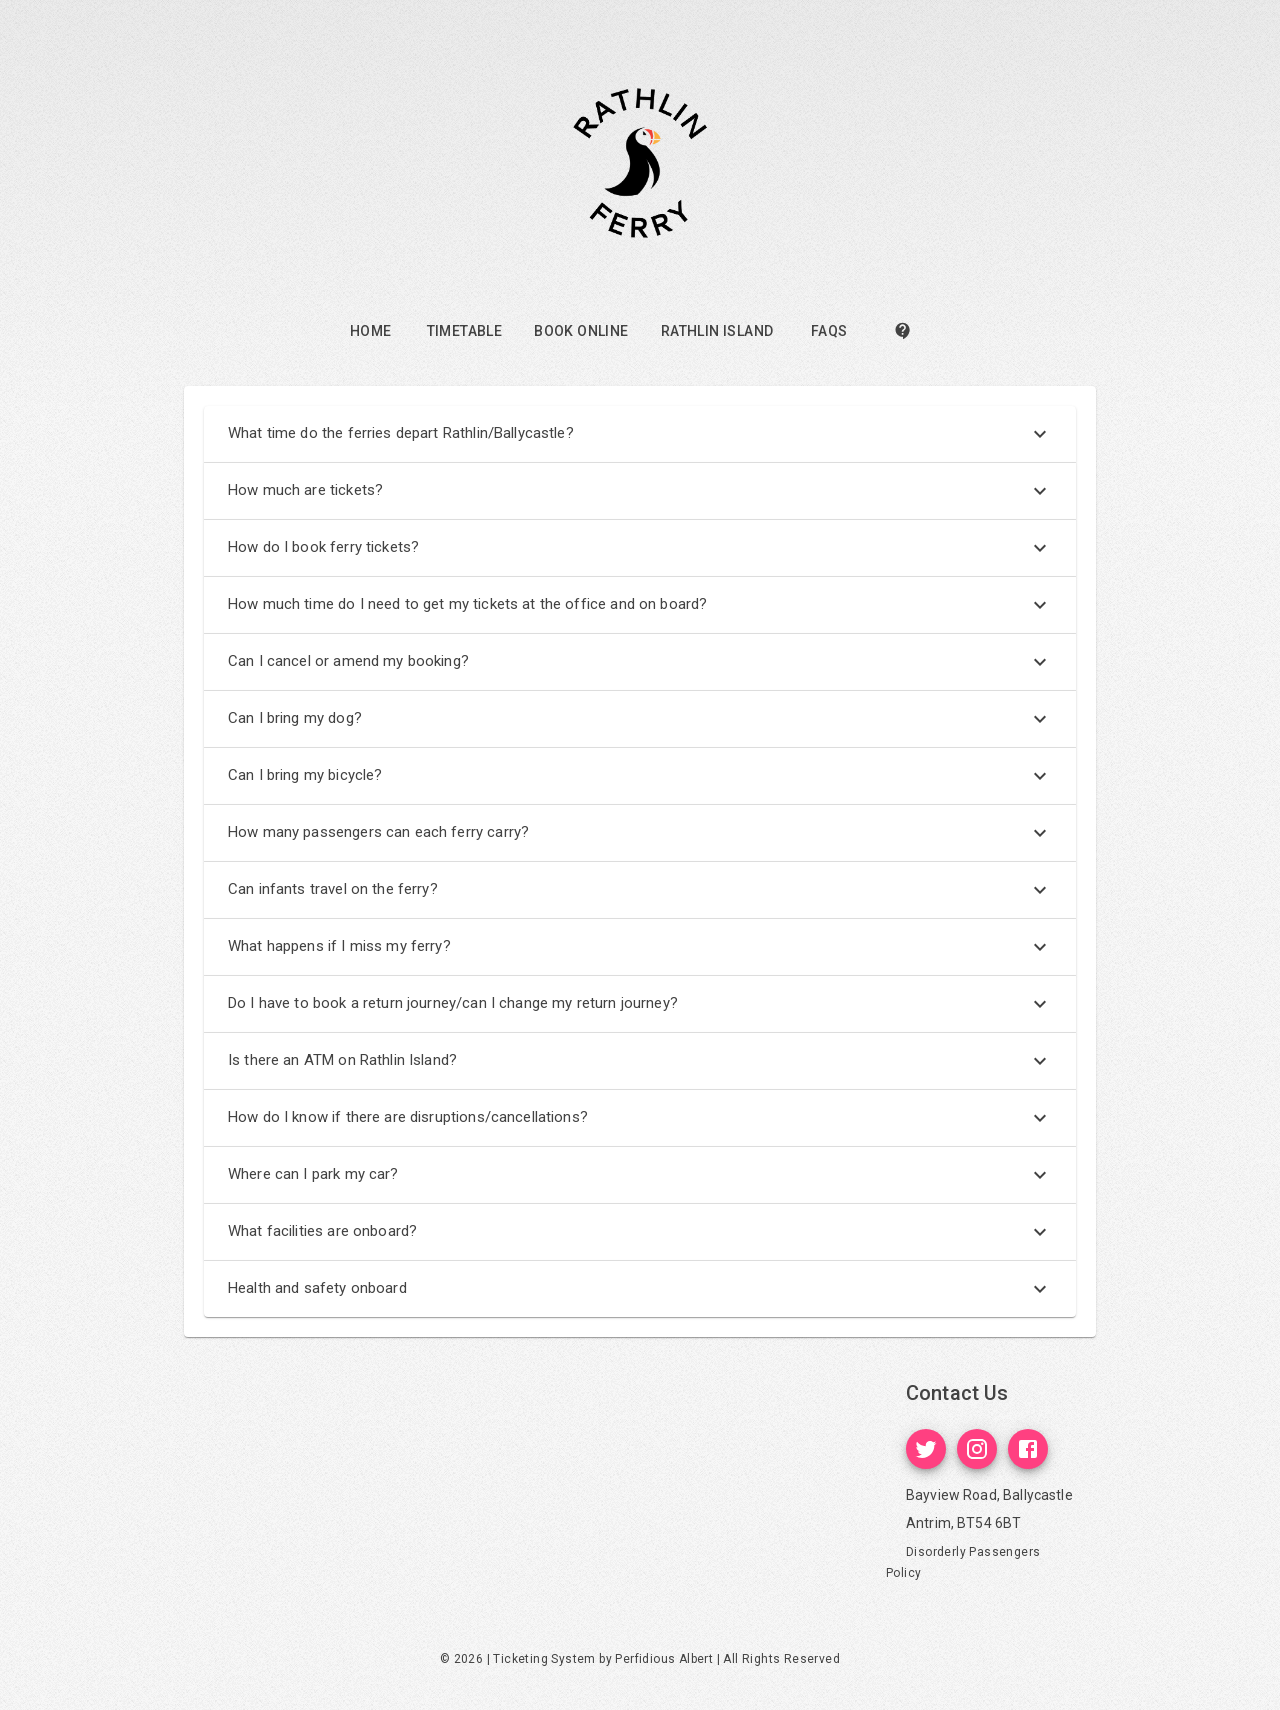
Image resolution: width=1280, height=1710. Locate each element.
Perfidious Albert (664, 1659)
